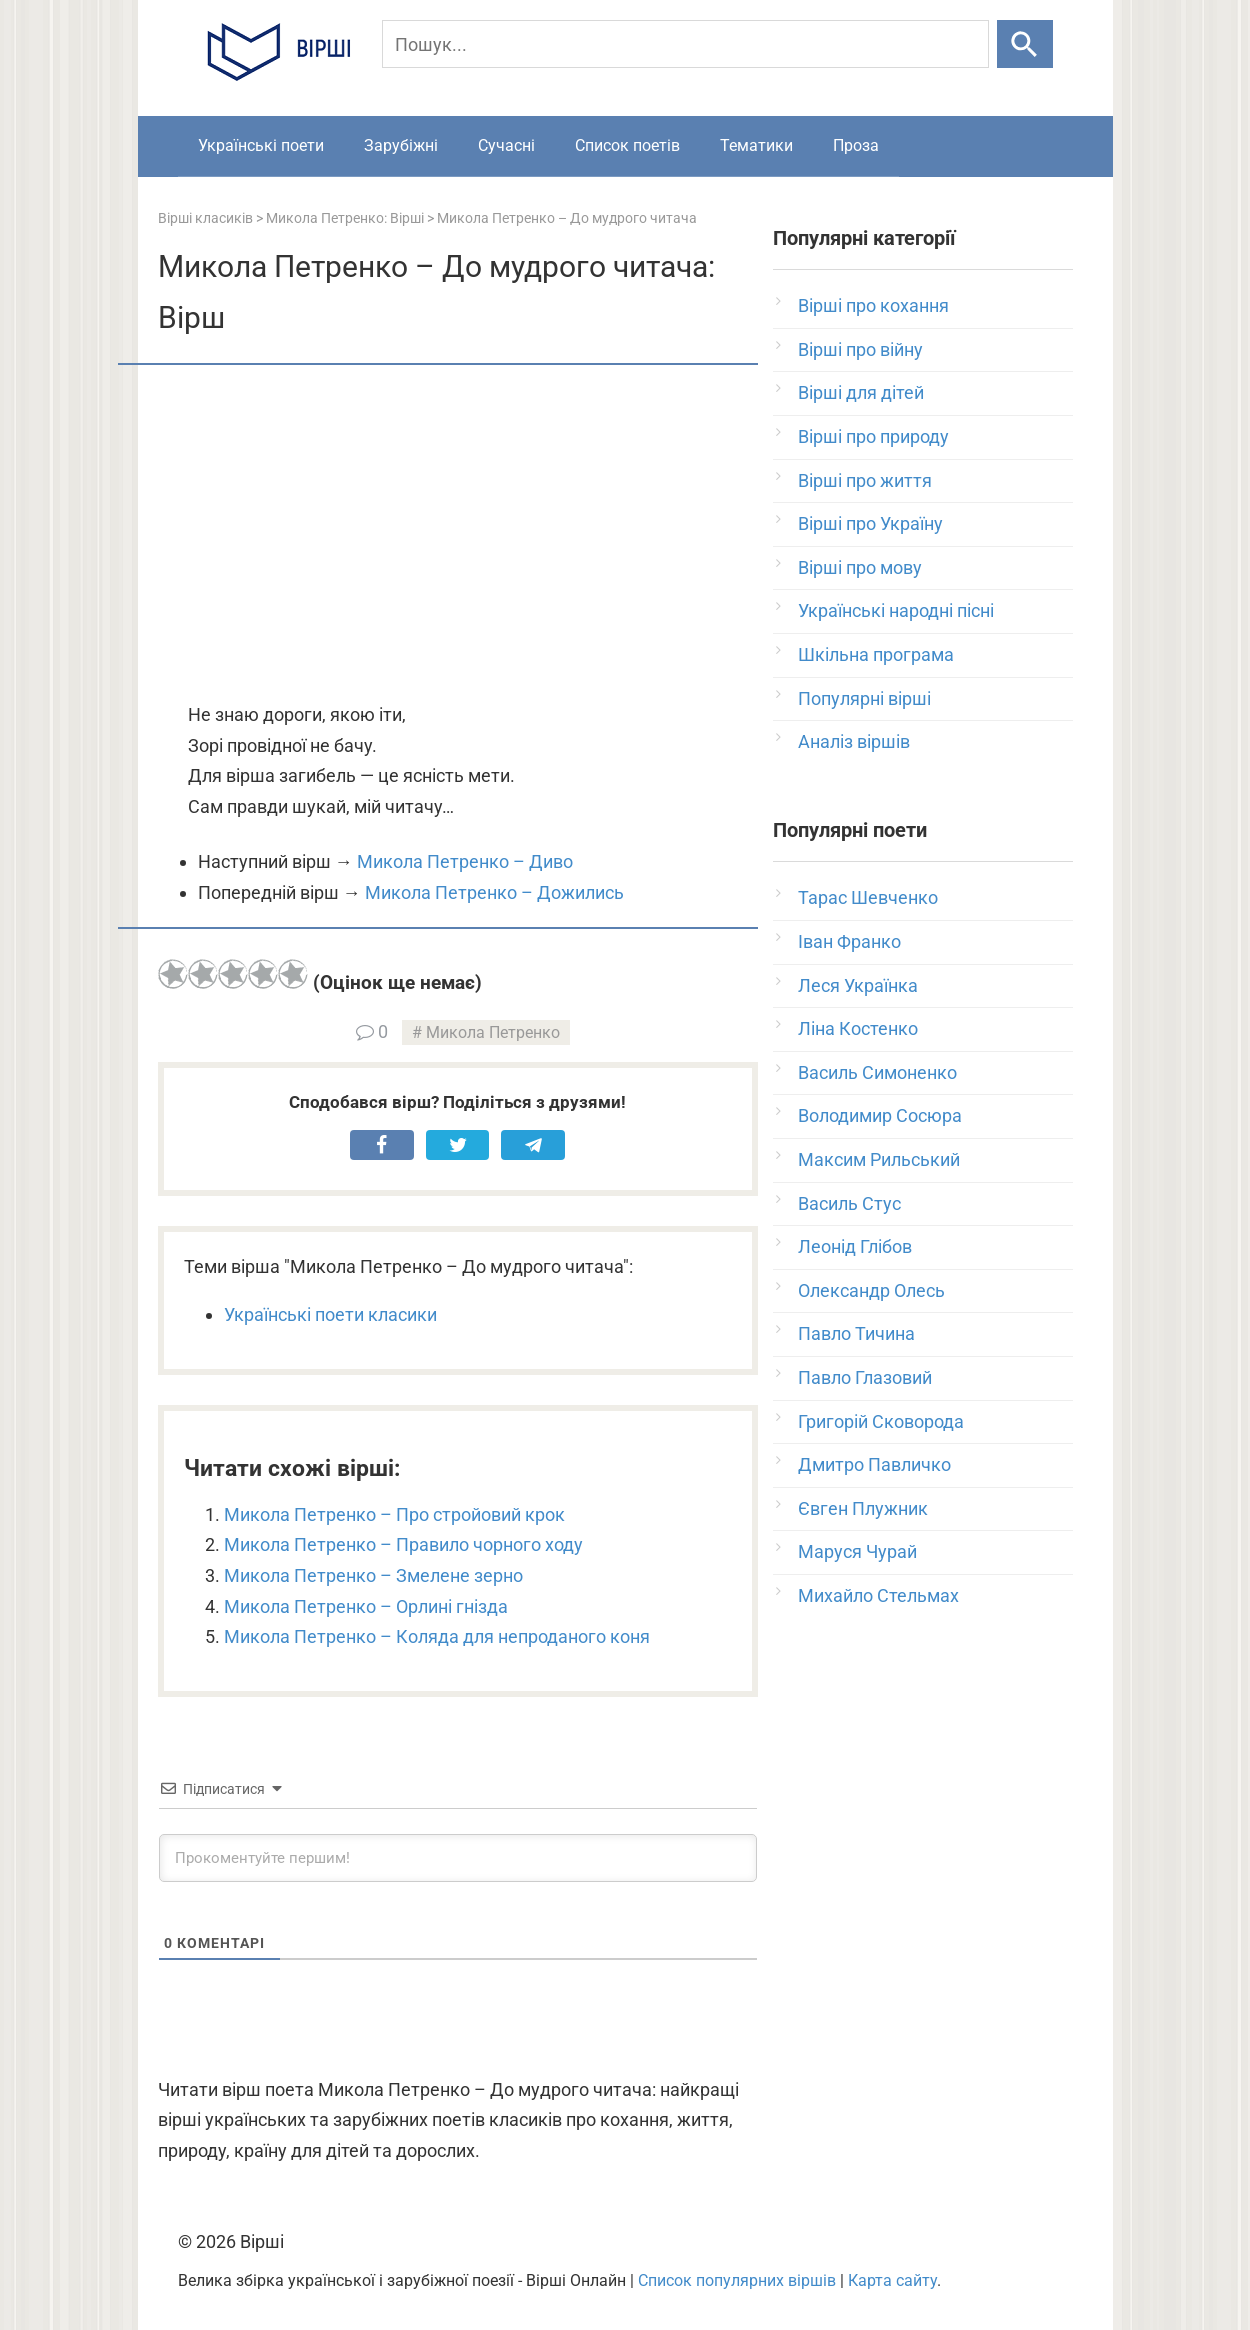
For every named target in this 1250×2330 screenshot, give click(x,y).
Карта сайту (892, 2280)
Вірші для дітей (861, 392)
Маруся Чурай (857, 1551)
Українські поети (261, 145)
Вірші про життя (865, 480)
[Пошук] (686, 44)
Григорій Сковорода (881, 1421)
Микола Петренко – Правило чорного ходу (403, 1544)
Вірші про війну (860, 349)
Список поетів (627, 145)
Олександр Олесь (871, 1290)
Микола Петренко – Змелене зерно (373, 1575)
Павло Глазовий (865, 1377)
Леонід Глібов (855, 1246)
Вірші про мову (860, 567)
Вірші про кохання (873, 305)
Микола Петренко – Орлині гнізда (366, 1606)
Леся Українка (858, 985)
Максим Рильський (879, 1159)
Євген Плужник (863, 1508)
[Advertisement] (458, 535)
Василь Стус (849, 1203)
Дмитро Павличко (874, 1464)
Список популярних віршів (737, 2280)
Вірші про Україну (870, 523)
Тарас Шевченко (868, 897)
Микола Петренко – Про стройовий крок (394, 1514)
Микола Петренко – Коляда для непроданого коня (437, 1636)
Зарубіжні (401, 145)
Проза (856, 145)
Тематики (756, 145)
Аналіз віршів (854, 741)
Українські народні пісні (896, 610)
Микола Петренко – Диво (465, 861)
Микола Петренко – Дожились (494, 892)
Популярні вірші (864, 698)
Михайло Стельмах (878, 1595)
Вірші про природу (873, 436)
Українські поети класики (330, 1314)
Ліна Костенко (858, 1028)
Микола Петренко (493, 1032)
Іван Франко (849, 941)
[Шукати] (1024, 44)
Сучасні (506, 145)
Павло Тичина (856, 1333)
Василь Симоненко (877, 1072)
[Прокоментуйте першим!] (458, 1858)
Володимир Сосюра (880, 1115)
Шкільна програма (876, 654)
